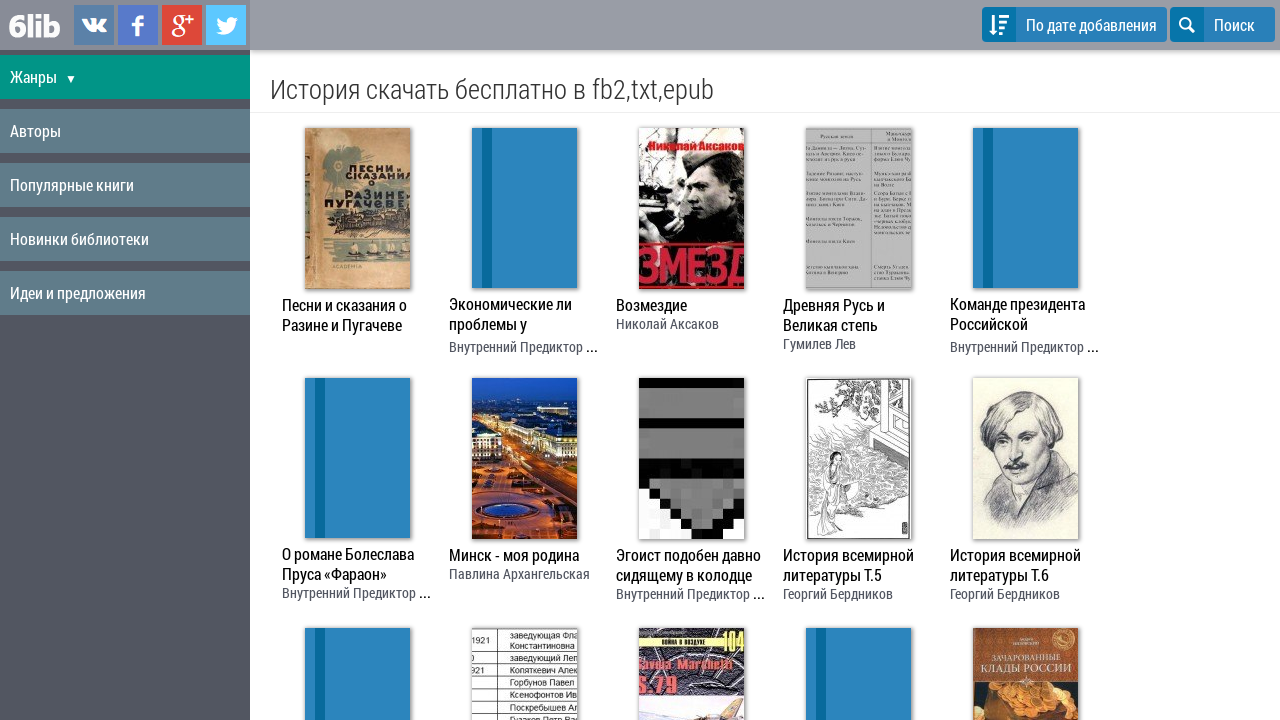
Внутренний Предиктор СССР (532, 346)
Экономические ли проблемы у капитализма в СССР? (518, 316)
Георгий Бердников (838, 593)
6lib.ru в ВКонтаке (94, 25)
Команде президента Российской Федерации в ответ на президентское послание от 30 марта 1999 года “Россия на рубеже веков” (1020, 316)
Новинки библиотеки (79, 238)
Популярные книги (72, 184)
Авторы (35, 130)
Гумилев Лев (819, 343)
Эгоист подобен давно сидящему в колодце (688, 565)
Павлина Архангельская (519, 573)
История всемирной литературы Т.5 (848, 565)
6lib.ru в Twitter (226, 25)
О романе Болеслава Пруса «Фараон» (348, 564)
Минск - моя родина (514, 555)
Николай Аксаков (667, 323)
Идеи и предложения (78, 292)
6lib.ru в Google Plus (182, 25)
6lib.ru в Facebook (138, 25)
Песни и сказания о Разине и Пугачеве (344, 315)
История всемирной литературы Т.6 (1015, 565)
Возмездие (651, 305)
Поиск (1212, 24)
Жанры (43, 76)
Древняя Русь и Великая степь (834, 315)
